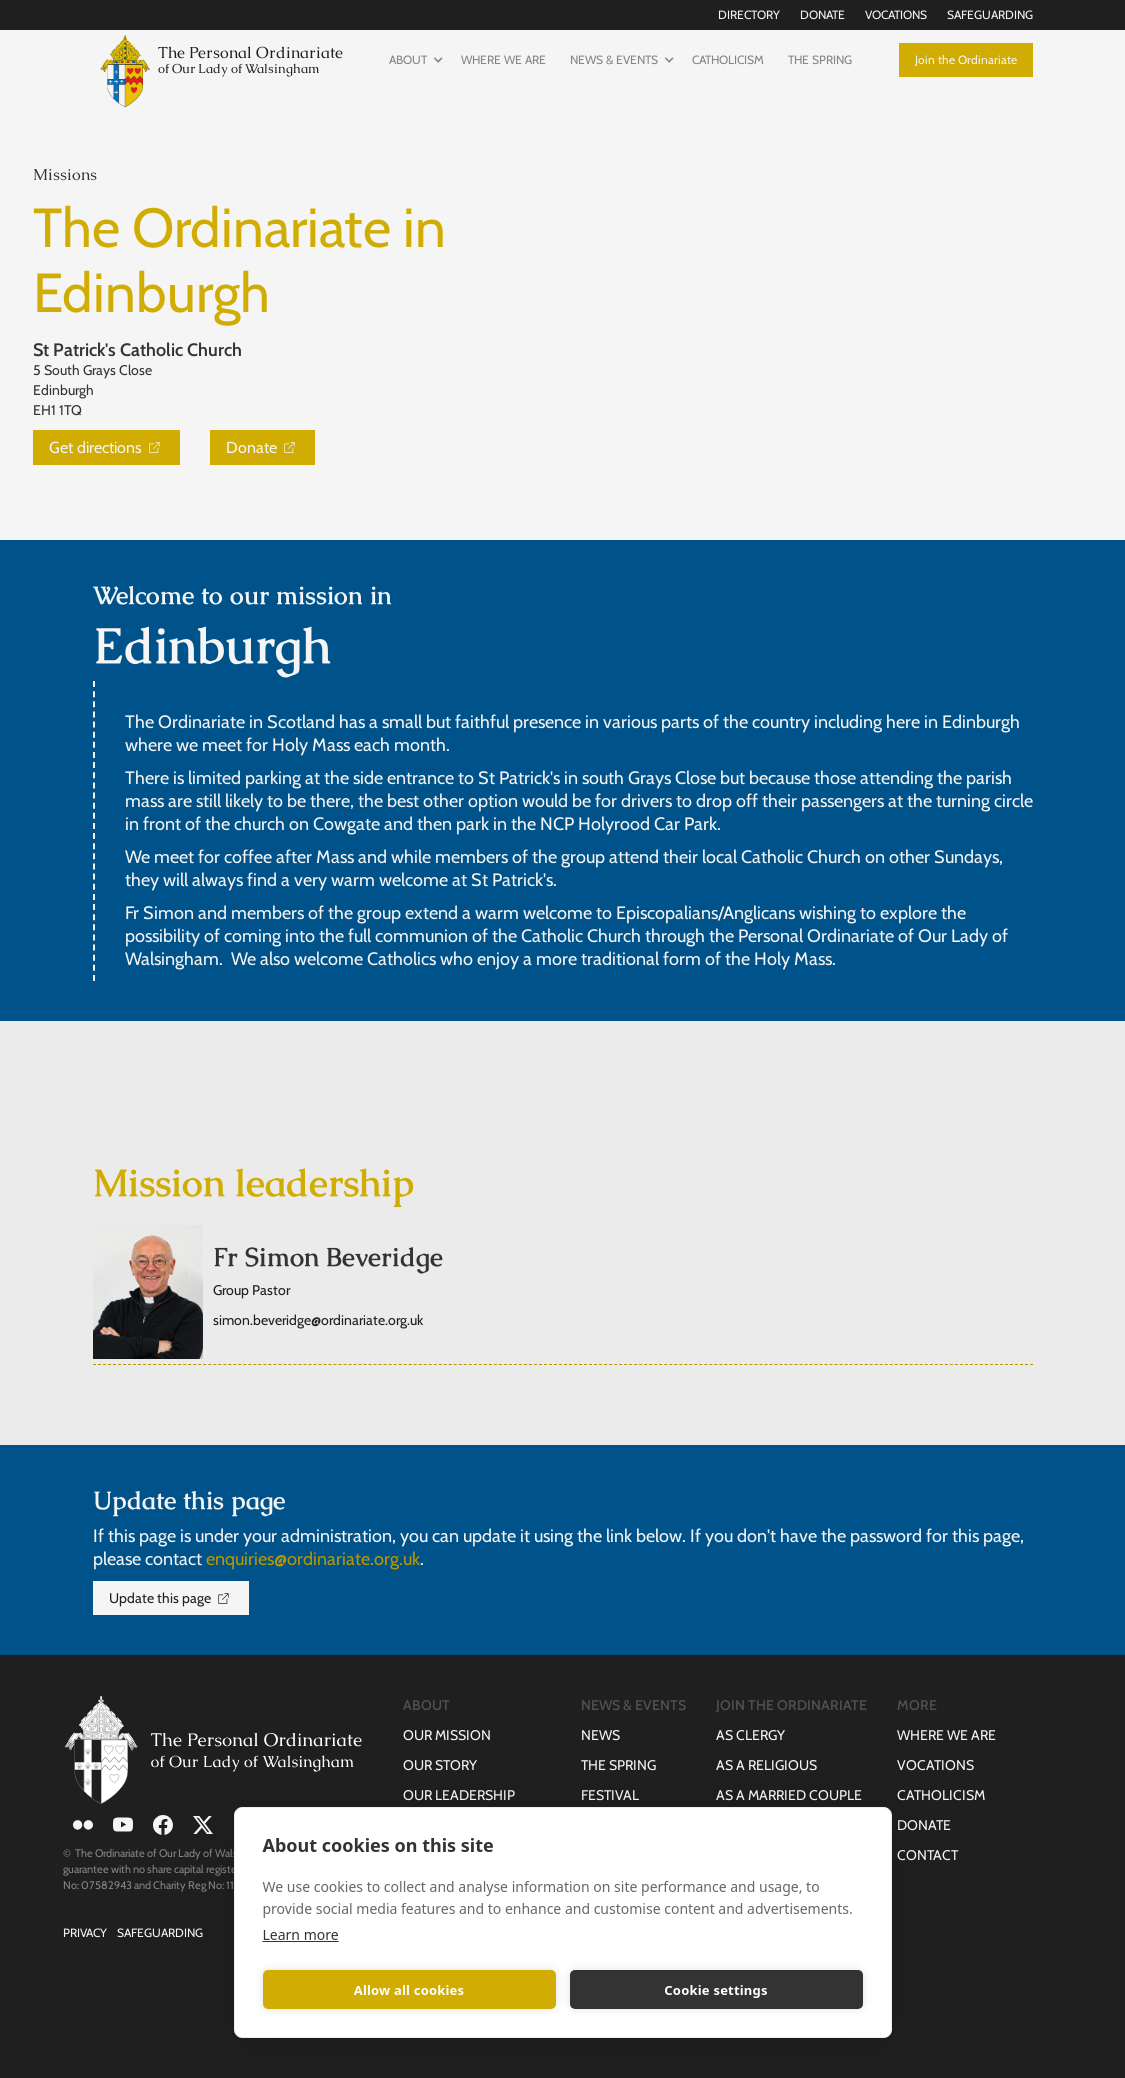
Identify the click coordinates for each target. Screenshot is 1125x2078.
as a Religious (766, 1765)
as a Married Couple (789, 1795)
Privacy (85, 1932)
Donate (822, 14)
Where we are (503, 59)
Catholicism (728, 59)
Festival (610, 1795)
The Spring (820, 59)
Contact (927, 1855)
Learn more (301, 1934)
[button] (413, 60)
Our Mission (447, 1735)
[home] (218, 68)
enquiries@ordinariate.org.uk (313, 1559)
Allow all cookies (409, 1990)
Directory (749, 14)
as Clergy (750, 1735)
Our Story (440, 1765)
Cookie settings (715, 1990)
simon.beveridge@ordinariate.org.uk (318, 1320)
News (600, 1735)
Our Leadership (459, 1795)
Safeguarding (990, 14)
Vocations (896, 14)
